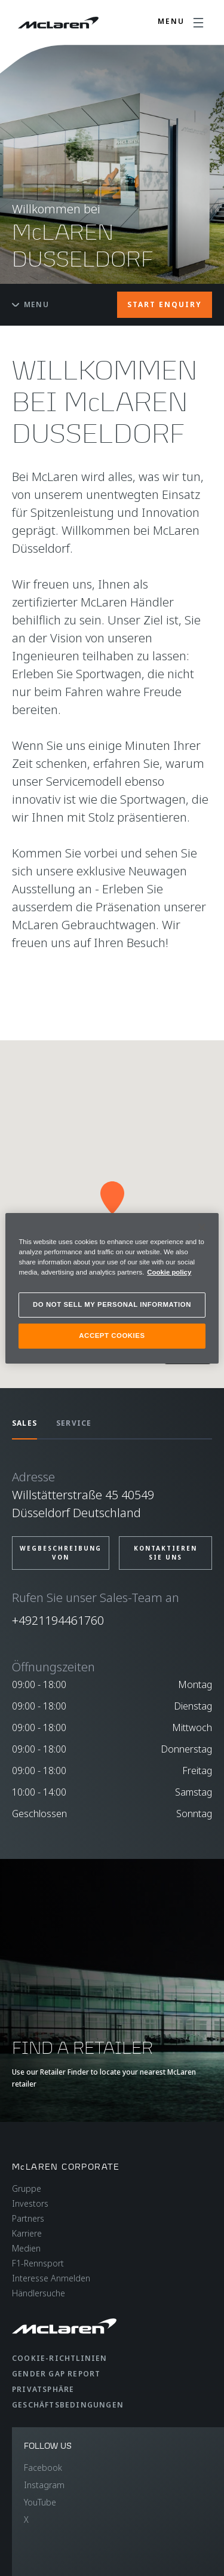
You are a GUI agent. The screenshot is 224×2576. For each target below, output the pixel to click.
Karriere (27, 2233)
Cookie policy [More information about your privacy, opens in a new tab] (169, 1272)
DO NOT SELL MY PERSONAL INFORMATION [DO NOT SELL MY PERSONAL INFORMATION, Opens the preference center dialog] (112, 1304)
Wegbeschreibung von (61, 1552)
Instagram (44, 2485)
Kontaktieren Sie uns (165, 1552)
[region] (111, 1287)
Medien (26, 2248)
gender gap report (56, 2374)
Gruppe (26, 2188)
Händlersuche (38, 2293)
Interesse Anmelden (51, 2278)
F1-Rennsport (38, 2263)
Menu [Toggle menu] (30, 304)
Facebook (43, 2467)
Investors (30, 2203)
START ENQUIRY (164, 304)
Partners (28, 2218)
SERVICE (73, 1423)
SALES (24, 1423)
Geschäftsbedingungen (68, 2405)
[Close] (202, 1227)
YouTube (40, 2502)
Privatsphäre (43, 2389)
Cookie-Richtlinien (60, 2358)
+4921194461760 (58, 1620)
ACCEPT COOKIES (112, 1335)
